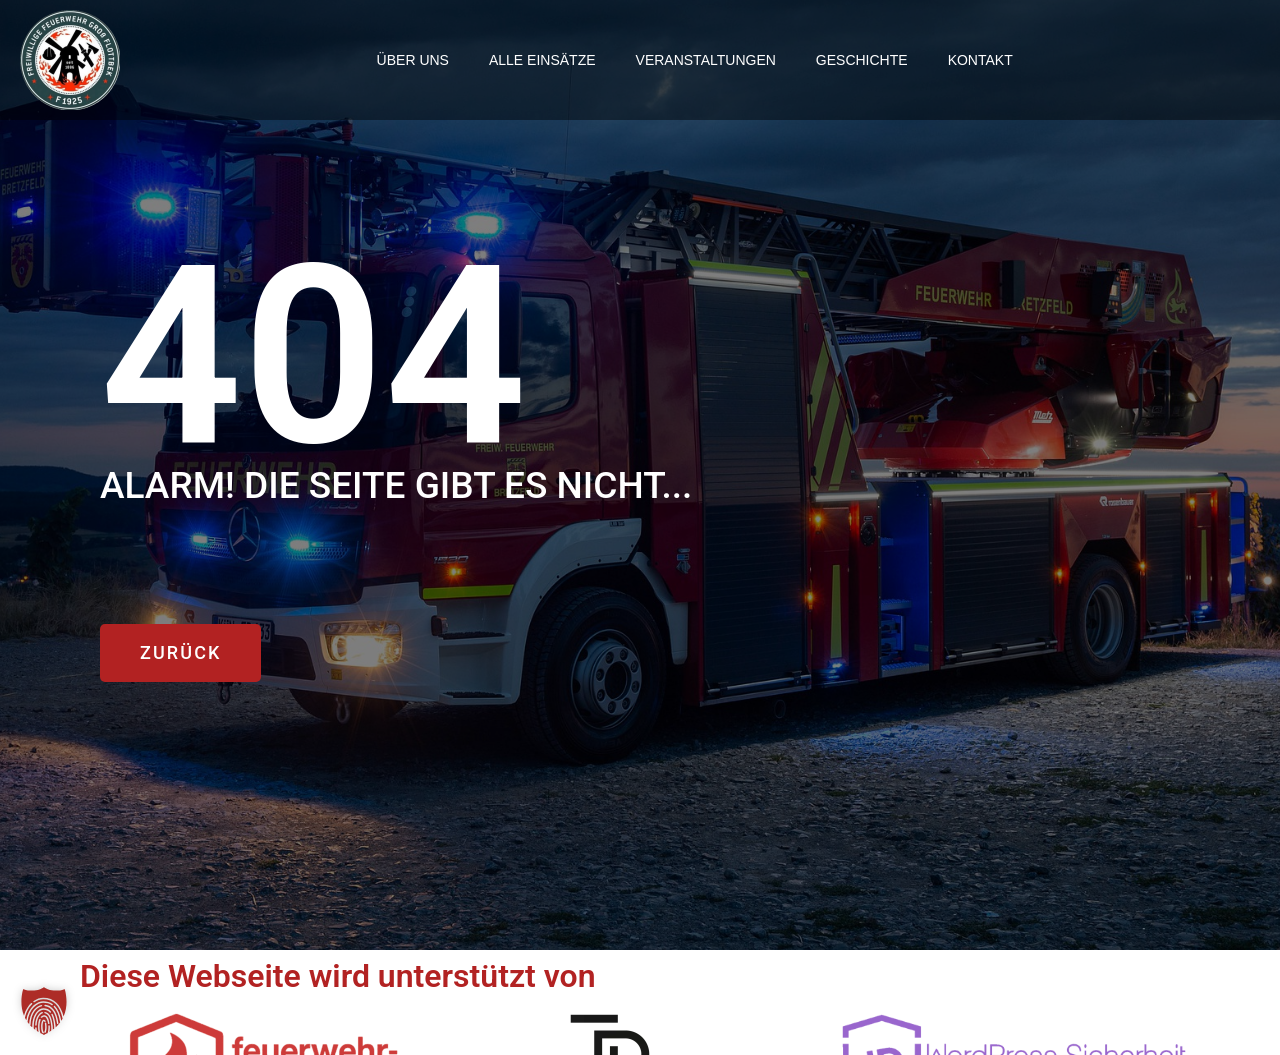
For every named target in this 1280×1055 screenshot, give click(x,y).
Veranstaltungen (706, 60)
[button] (44, 1011)
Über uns (413, 60)
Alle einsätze (542, 60)
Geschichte (862, 60)
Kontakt (980, 60)
